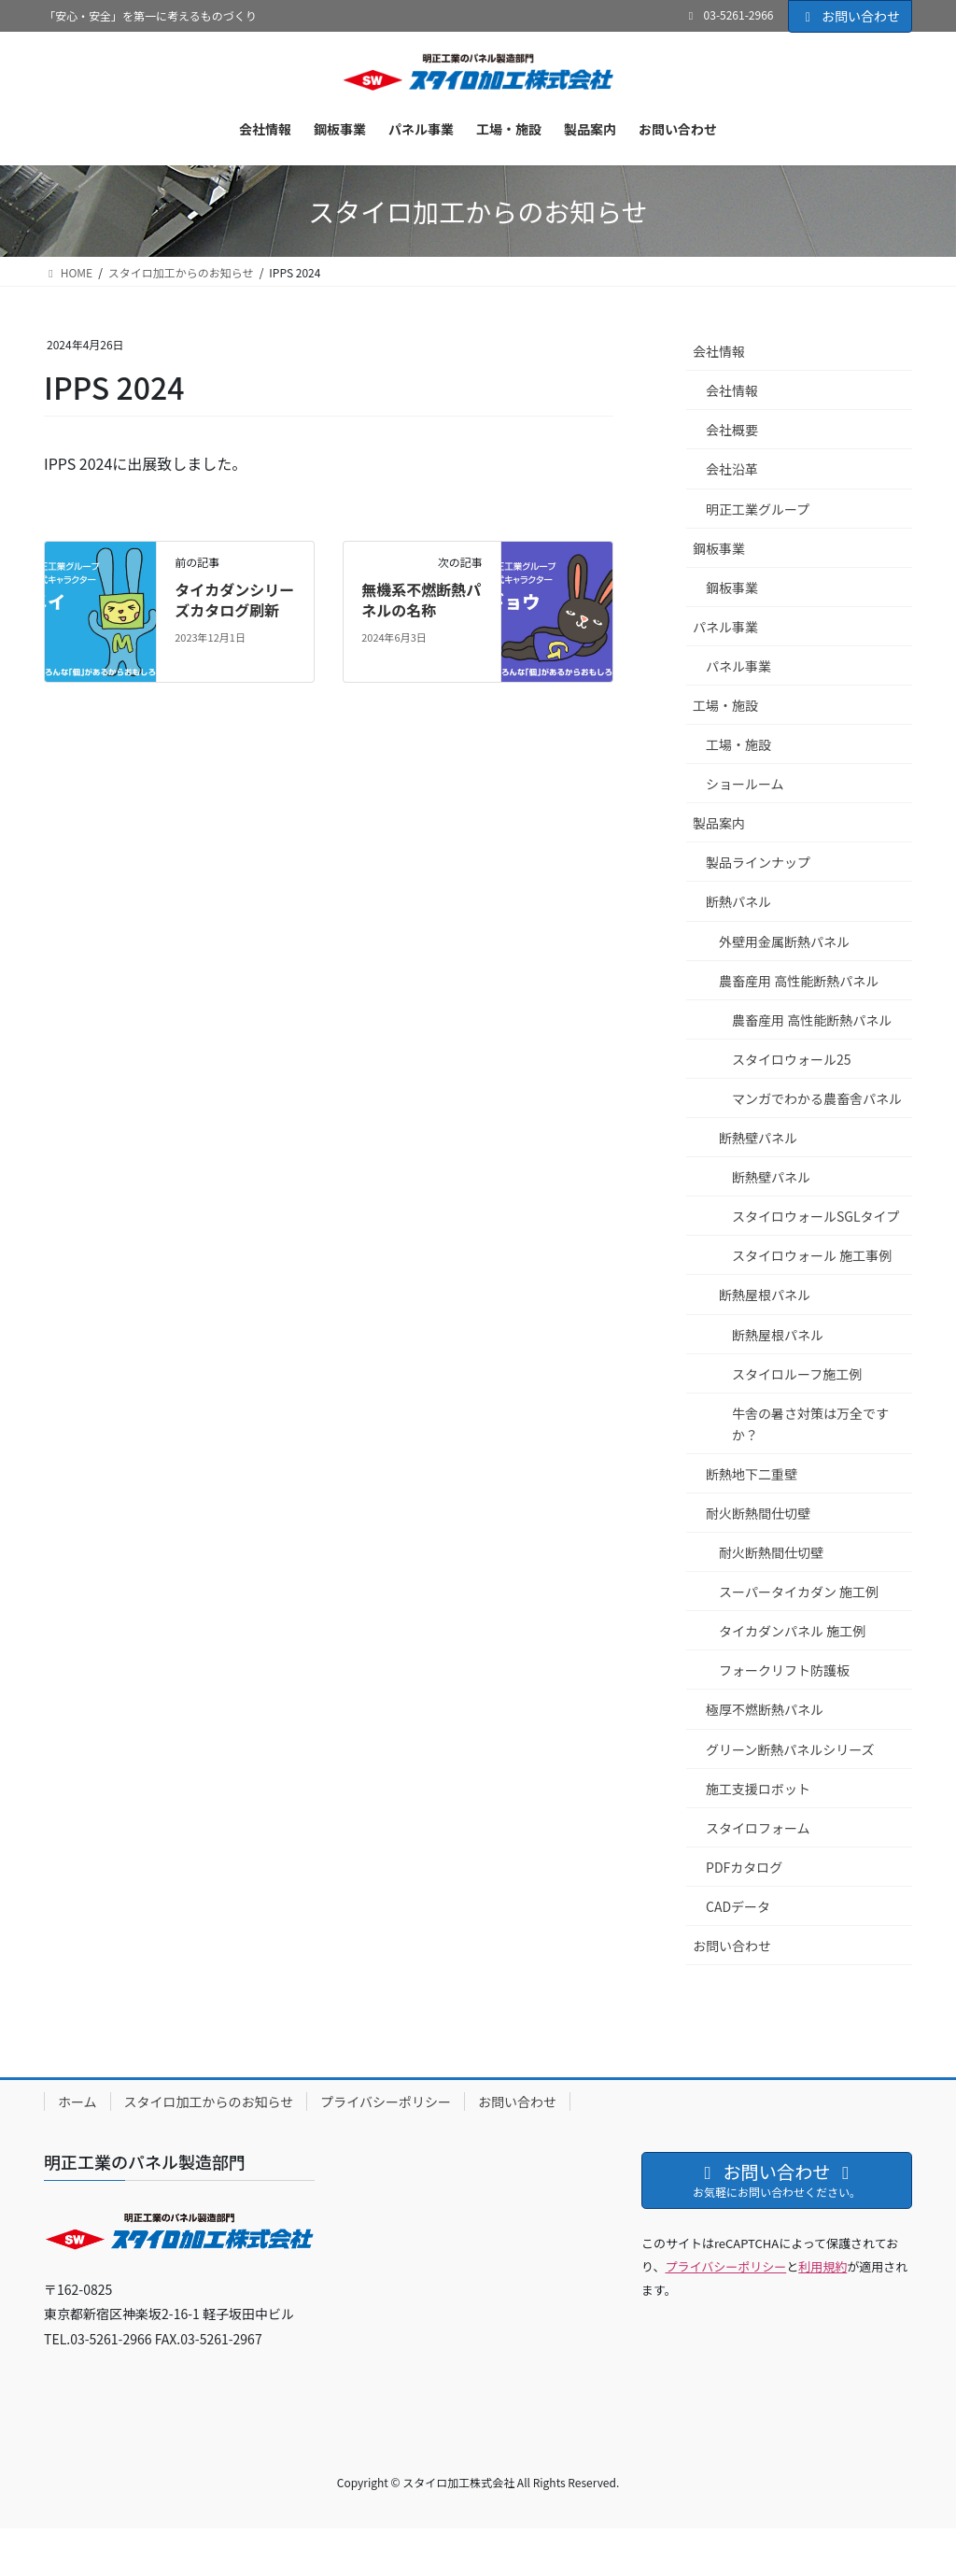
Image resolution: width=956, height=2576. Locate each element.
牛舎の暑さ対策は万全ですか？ (810, 1424)
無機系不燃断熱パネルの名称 (421, 599)
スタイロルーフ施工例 (797, 1374)
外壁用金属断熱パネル (784, 941)
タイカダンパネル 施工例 (792, 1630)
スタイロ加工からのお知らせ (209, 2101)
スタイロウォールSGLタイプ (816, 1216)
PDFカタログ (744, 1867)
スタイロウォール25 (791, 1059)
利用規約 (822, 2266)
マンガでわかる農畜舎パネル (817, 1098)
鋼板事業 (719, 548)
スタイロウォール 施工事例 (812, 1255)
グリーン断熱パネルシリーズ (790, 1749)
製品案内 (719, 823)
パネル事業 (725, 626)
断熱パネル (738, 901)
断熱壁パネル (758, 1137)
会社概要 (732, 429)
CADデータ (738, 1906)
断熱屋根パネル (764, 1294)
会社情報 (719, 351)
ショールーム (745, 783)
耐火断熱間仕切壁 (758, 1513)
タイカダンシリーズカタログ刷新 (234, 599)
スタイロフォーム (758, 1828)
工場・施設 (725, 705)
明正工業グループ (757, 509)
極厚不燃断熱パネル (764, 1709)
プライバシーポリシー (385, 2101)
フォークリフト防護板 (784, 1670)
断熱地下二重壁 (751, 1474)
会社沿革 (732, 469)
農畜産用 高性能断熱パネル (799, 980)
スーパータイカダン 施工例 (799, 1591)
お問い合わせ (850, 16)
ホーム (77, 2101)
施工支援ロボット (758, 1788)
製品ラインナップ (758, 862)
